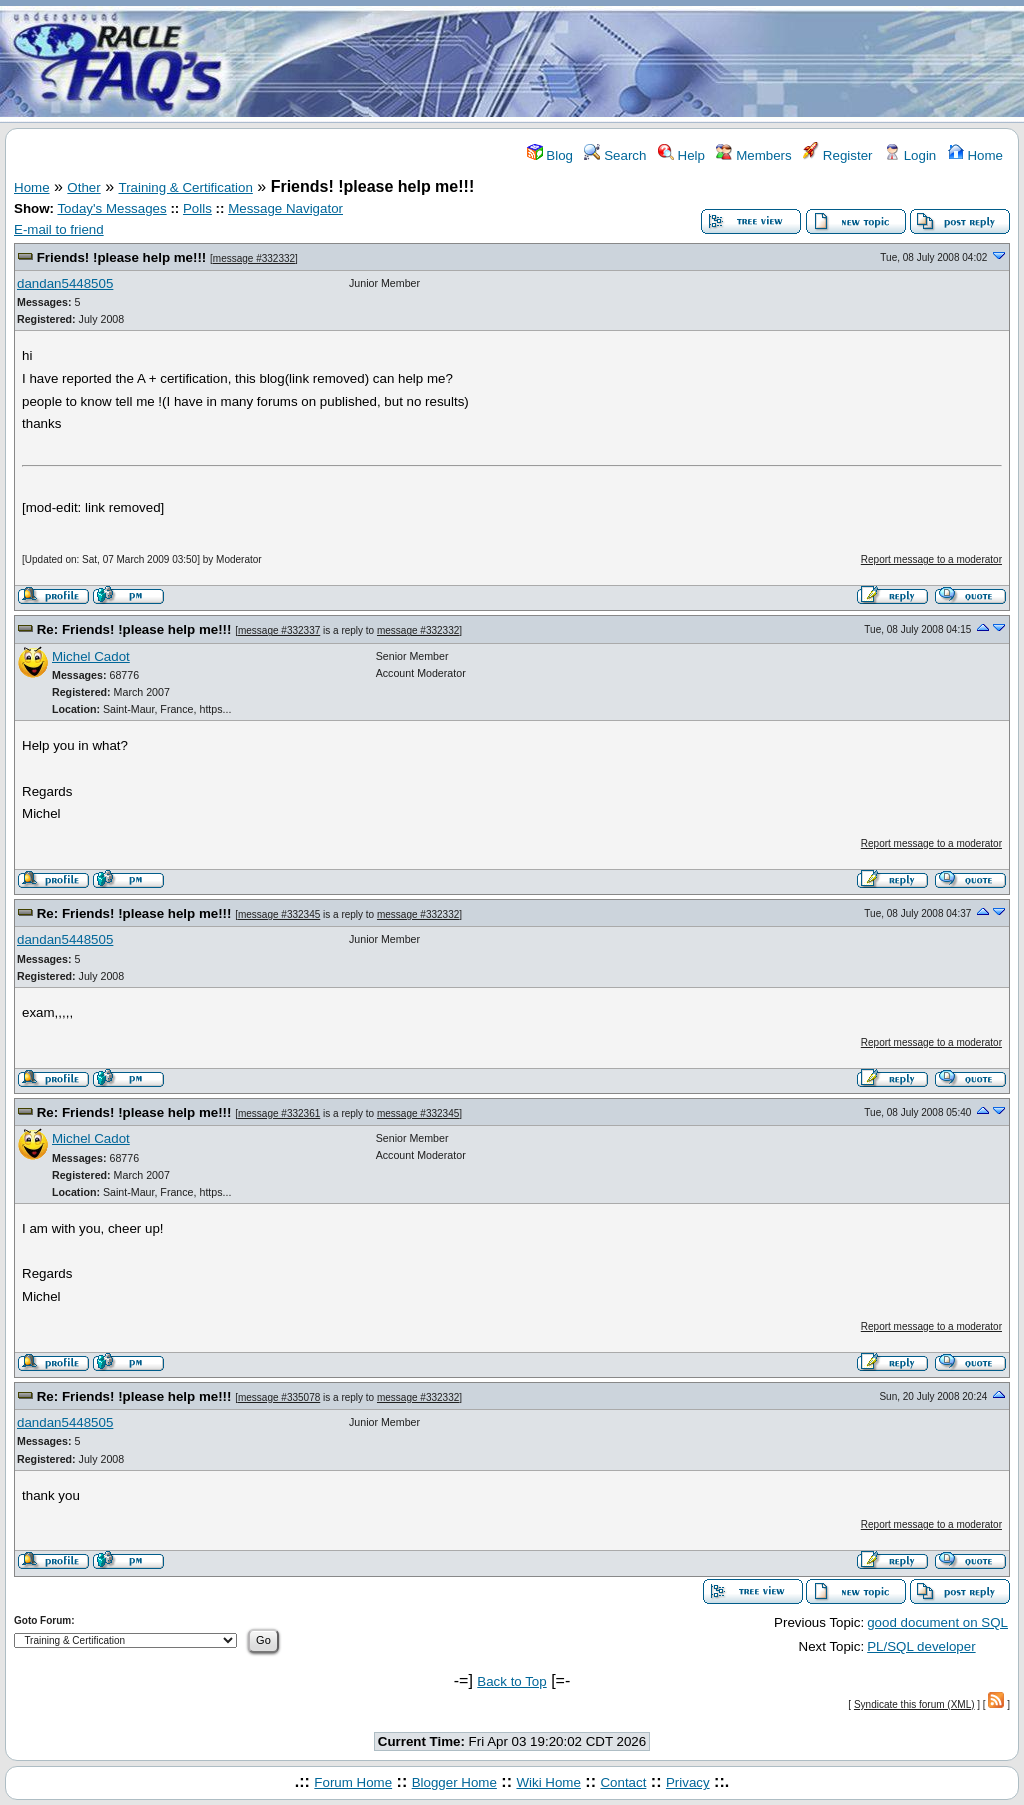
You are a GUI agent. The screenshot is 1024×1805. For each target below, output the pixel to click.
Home (975, 155)
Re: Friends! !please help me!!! (134, 629)
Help (681, 155)
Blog (550, 155)
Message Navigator (285, 208)
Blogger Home (454, 1782)
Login (910, 155)
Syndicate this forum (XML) (914, 1704)
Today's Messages (111, 208)
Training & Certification (186, 187)
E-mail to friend (59, 229)
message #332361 (279, 1113)
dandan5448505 (65, 283)
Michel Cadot (91, 656)
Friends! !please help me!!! (122, 257)
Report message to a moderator (931, 559)
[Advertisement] (630, 63)
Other (83, 187)
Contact (623, 1782)
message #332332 (254, 258)
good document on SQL (937, 1622)
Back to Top (511, 1681)
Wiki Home (548, 1782)
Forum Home (353, 1782)
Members (753, 155)
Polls (197, 208)
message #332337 (279, 630)
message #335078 (279, 1397)
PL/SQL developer (921, 1646)
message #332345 (279, 914)
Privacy (688, 1782)
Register (837, 155)
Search (615, 155)
